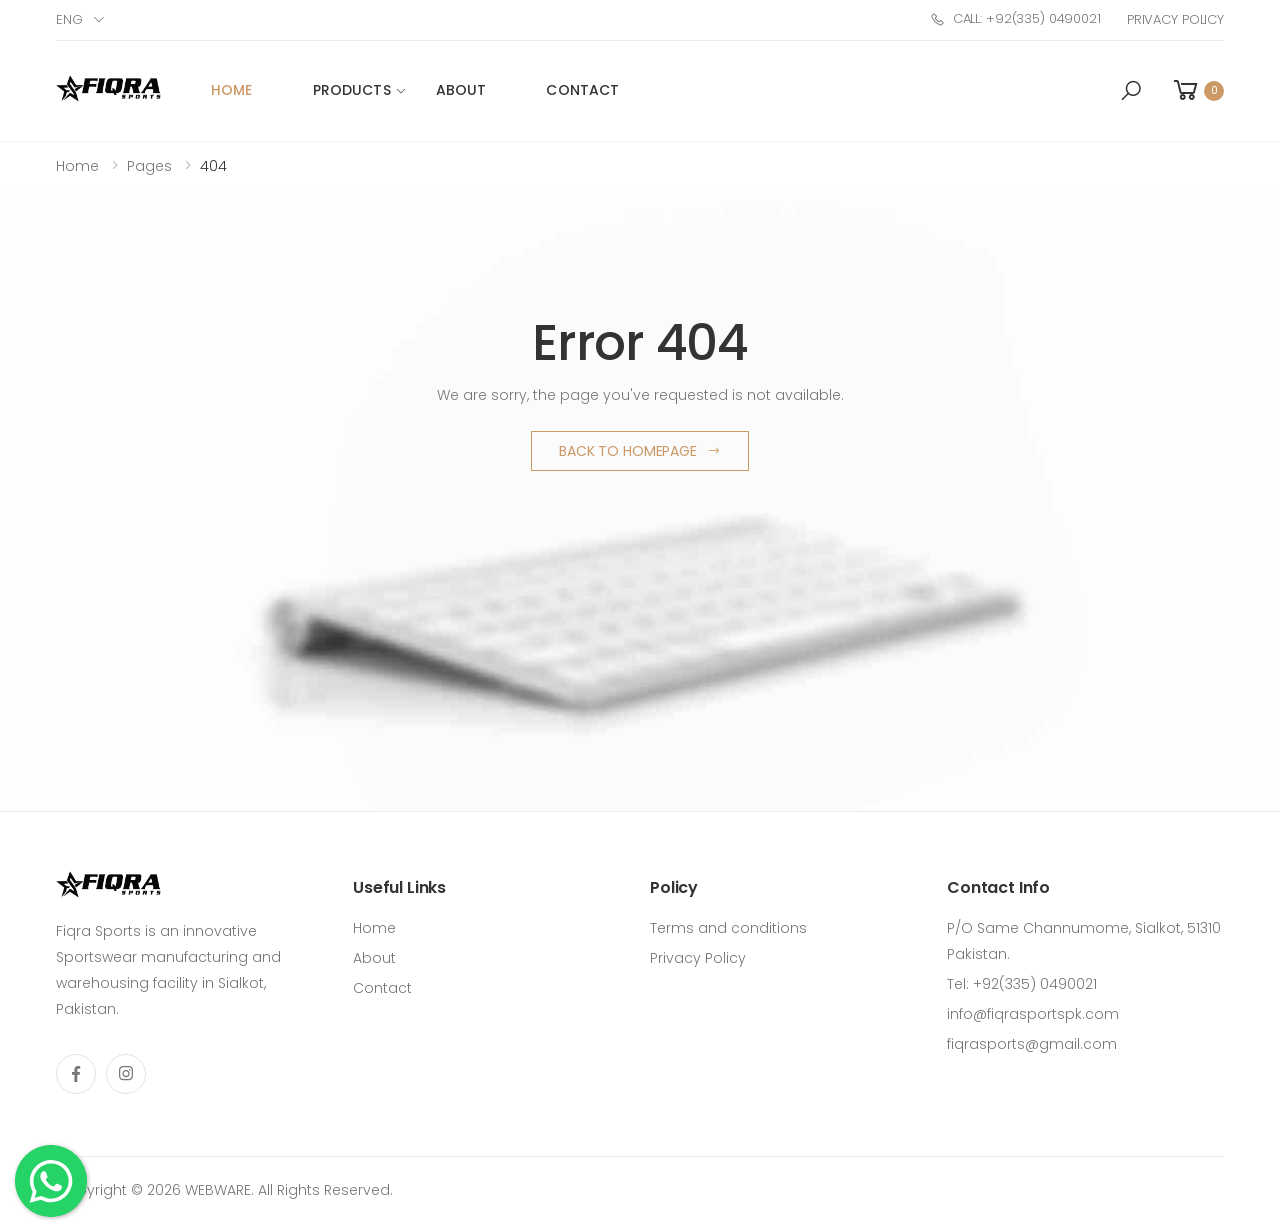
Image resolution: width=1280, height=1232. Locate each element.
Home (232, 90)
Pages (149, 166)
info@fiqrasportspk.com (1033, 1014)
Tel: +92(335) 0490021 (1022, 984)
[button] (1131, 91)
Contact (582, 90)
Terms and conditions (728, 928)
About (461, 90)
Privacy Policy (1175, 19)
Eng (69, 19)
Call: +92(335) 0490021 (1015, 18)
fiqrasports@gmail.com (1032, 1044)
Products (352, 90)
